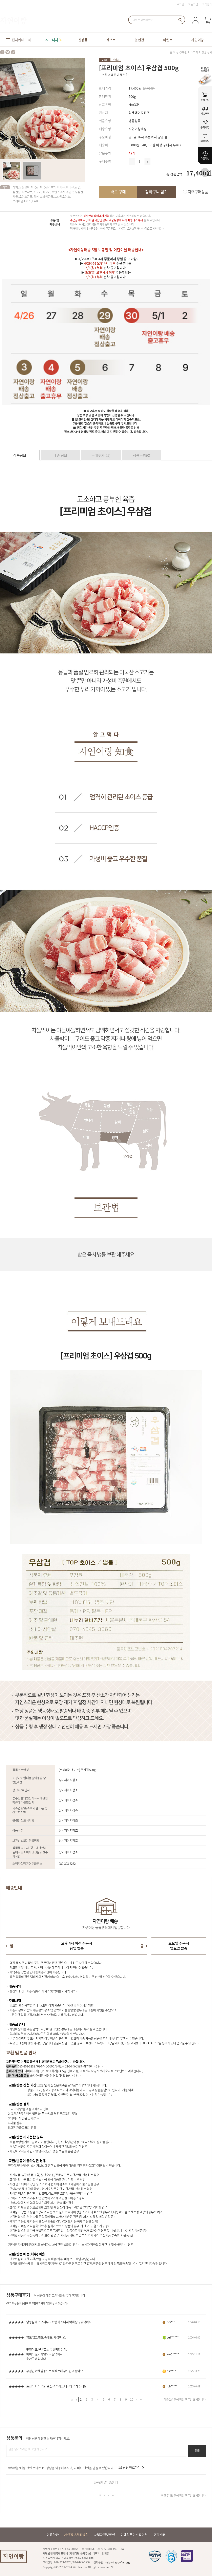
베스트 (111, 39)
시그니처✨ (53, 39)
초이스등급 (25, 196)
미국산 (35, 187)
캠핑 (36, 196)
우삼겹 (79, 192)
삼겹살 (17, 192)
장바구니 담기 (156, 192)
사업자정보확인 (104, 2534)
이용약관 (53, 2534)
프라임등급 (46, 196)
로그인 (180, 4)
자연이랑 (197, 39)
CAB (35, 201)
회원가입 (193, 4)
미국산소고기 (48, 187)
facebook (2, 52)
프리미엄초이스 (22, 201)
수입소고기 (58, 192)
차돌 (15, 196)
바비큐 (70, 187)
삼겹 (77, 187)
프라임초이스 (62, 196)
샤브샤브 (27, 192)
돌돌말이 (24, 187)
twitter (7, 52)
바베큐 (61, 187)
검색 (180, 20)
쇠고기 (46, 192)
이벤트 (167, 39)
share (13, 52)
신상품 (83, 39)
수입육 (70, 192)
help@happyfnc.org (117, 2562)
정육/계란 (181, 52)
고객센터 (207, 4)
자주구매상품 (198, 192)
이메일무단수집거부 (134, 2534)
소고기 (194, 52)
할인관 (139, 39)
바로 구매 (118, 192)
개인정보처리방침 (76, 2534)
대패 (15, 187)
